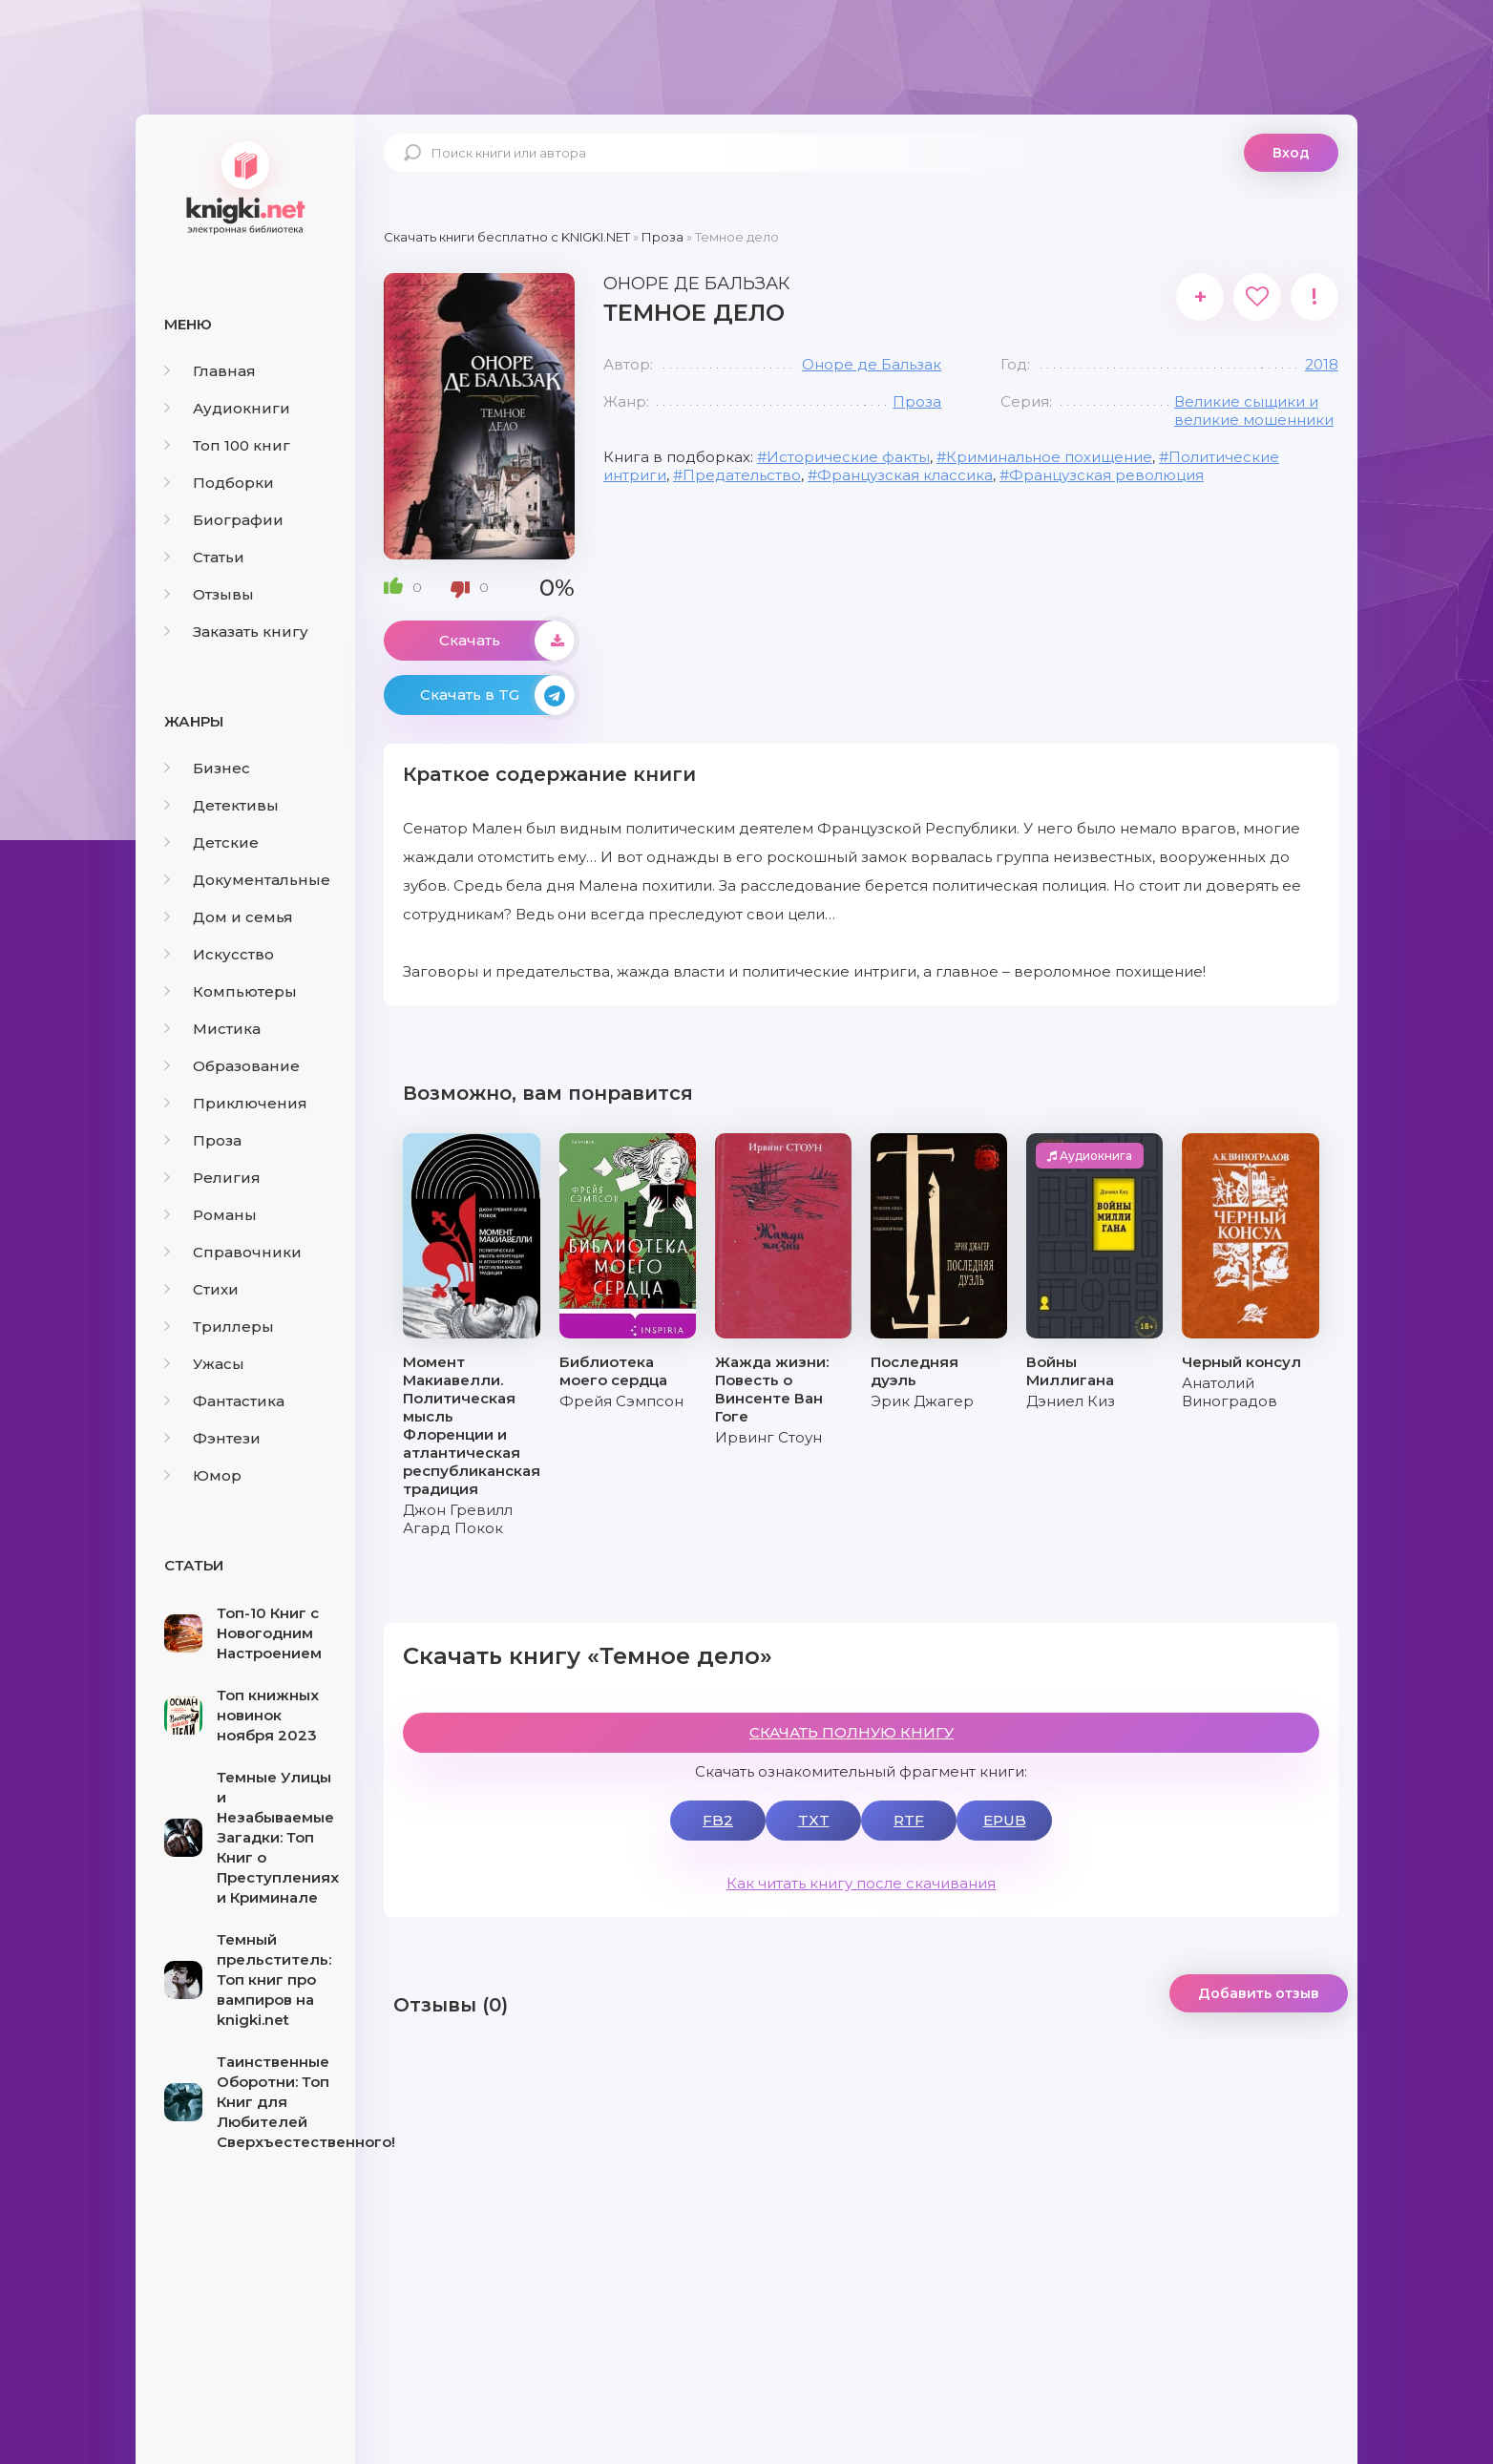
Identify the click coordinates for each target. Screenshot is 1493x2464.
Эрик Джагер (922, 1401)
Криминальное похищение (1049, 457)
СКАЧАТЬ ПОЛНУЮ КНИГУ (851, 1732)
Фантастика (224, 1401)
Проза (203, 1140)
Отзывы (209, 594)
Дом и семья (228, 917)
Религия (212, 1178)
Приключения (235, 1103)
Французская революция (1106, 475)
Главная (210, 371)
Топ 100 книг (227, 445)
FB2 (718, 1820)
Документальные (247, 880)
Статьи (204, 557)
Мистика (212, 1029)
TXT (814, 1820)
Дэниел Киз (1070, 1401)
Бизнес (207, 768)
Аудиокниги (227, 408)
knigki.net (245, 186)
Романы (210, 1215)
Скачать (507, 641)
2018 (1321, 364)
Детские (211, 842)
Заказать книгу (236, 631)
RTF (909, 1820)
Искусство (219, 954)
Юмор (203, 1475)
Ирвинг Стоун (768, 1437)
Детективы (221, 805)
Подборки (219, 483)
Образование (232, 1066)
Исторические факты (848, 457)
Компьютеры (230, 991)
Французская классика (905, 475)
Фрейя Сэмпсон (621, 1401)
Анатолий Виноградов (1229, 1392)
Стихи (201, 1289)
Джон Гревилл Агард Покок (458, 1519)
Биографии (224, 520)
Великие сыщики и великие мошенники (1254, 410)
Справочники (233, 1252)
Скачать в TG (497, 695)
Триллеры (219, 1326)
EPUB (1004, 1820)
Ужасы (204, 1364)
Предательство (742, 475)
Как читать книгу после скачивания (861, 1883)
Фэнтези (212, 1438)
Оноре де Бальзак (871, 364)
